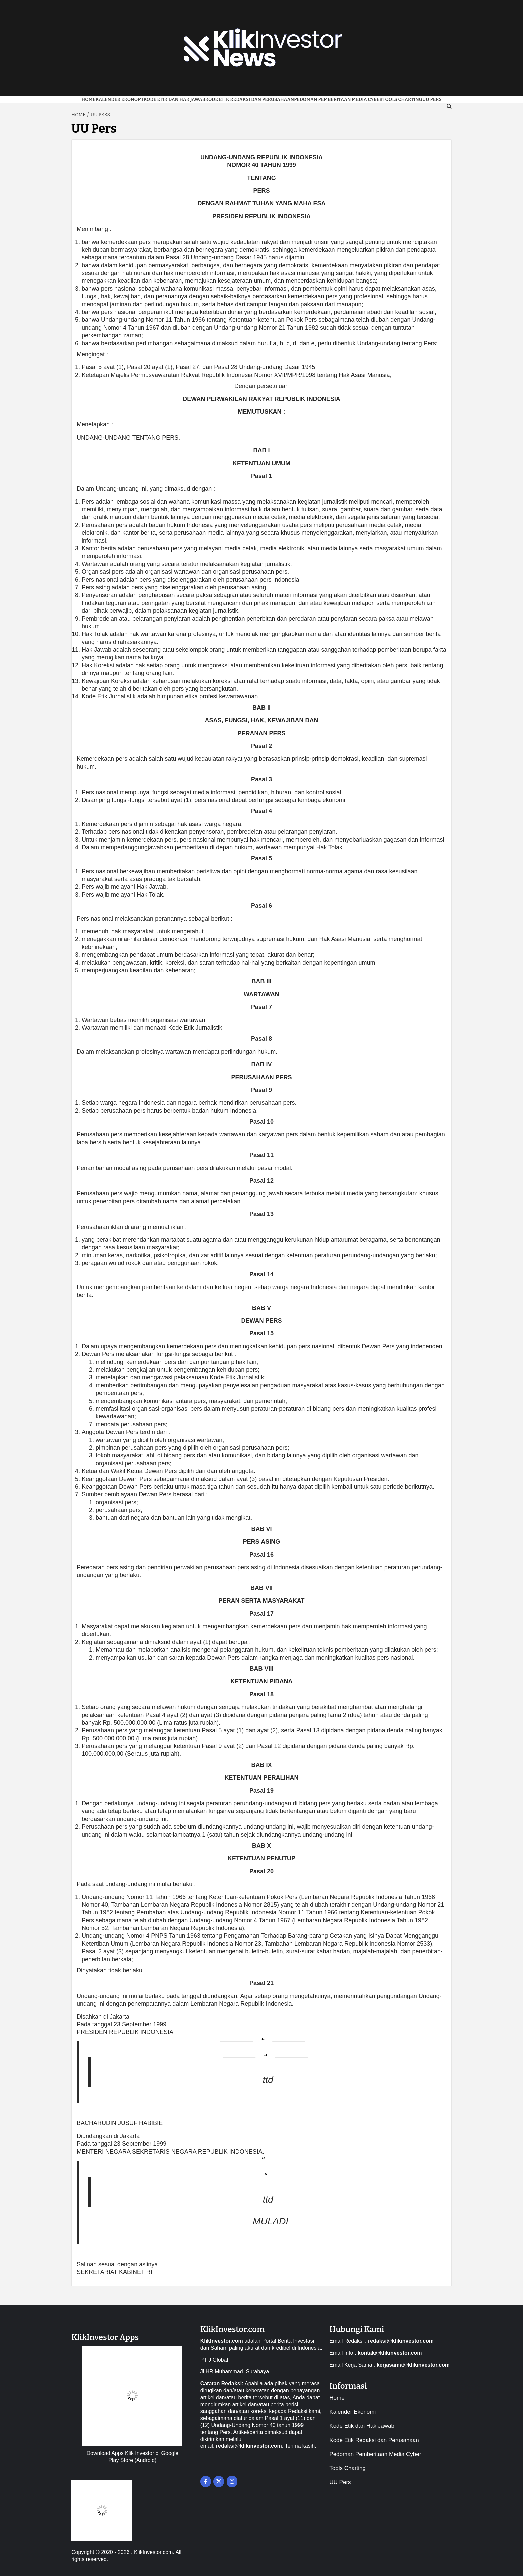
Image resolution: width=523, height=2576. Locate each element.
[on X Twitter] (218, 2481)
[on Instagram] (232, 2481)
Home (88, 99)
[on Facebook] (205, 2481)
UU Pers (340, 2482)
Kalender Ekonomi (119, 99)
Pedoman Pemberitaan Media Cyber (338, 99)
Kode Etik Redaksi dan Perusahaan (249, 99)
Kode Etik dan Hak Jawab (174, 99)
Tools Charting (402, 99)
